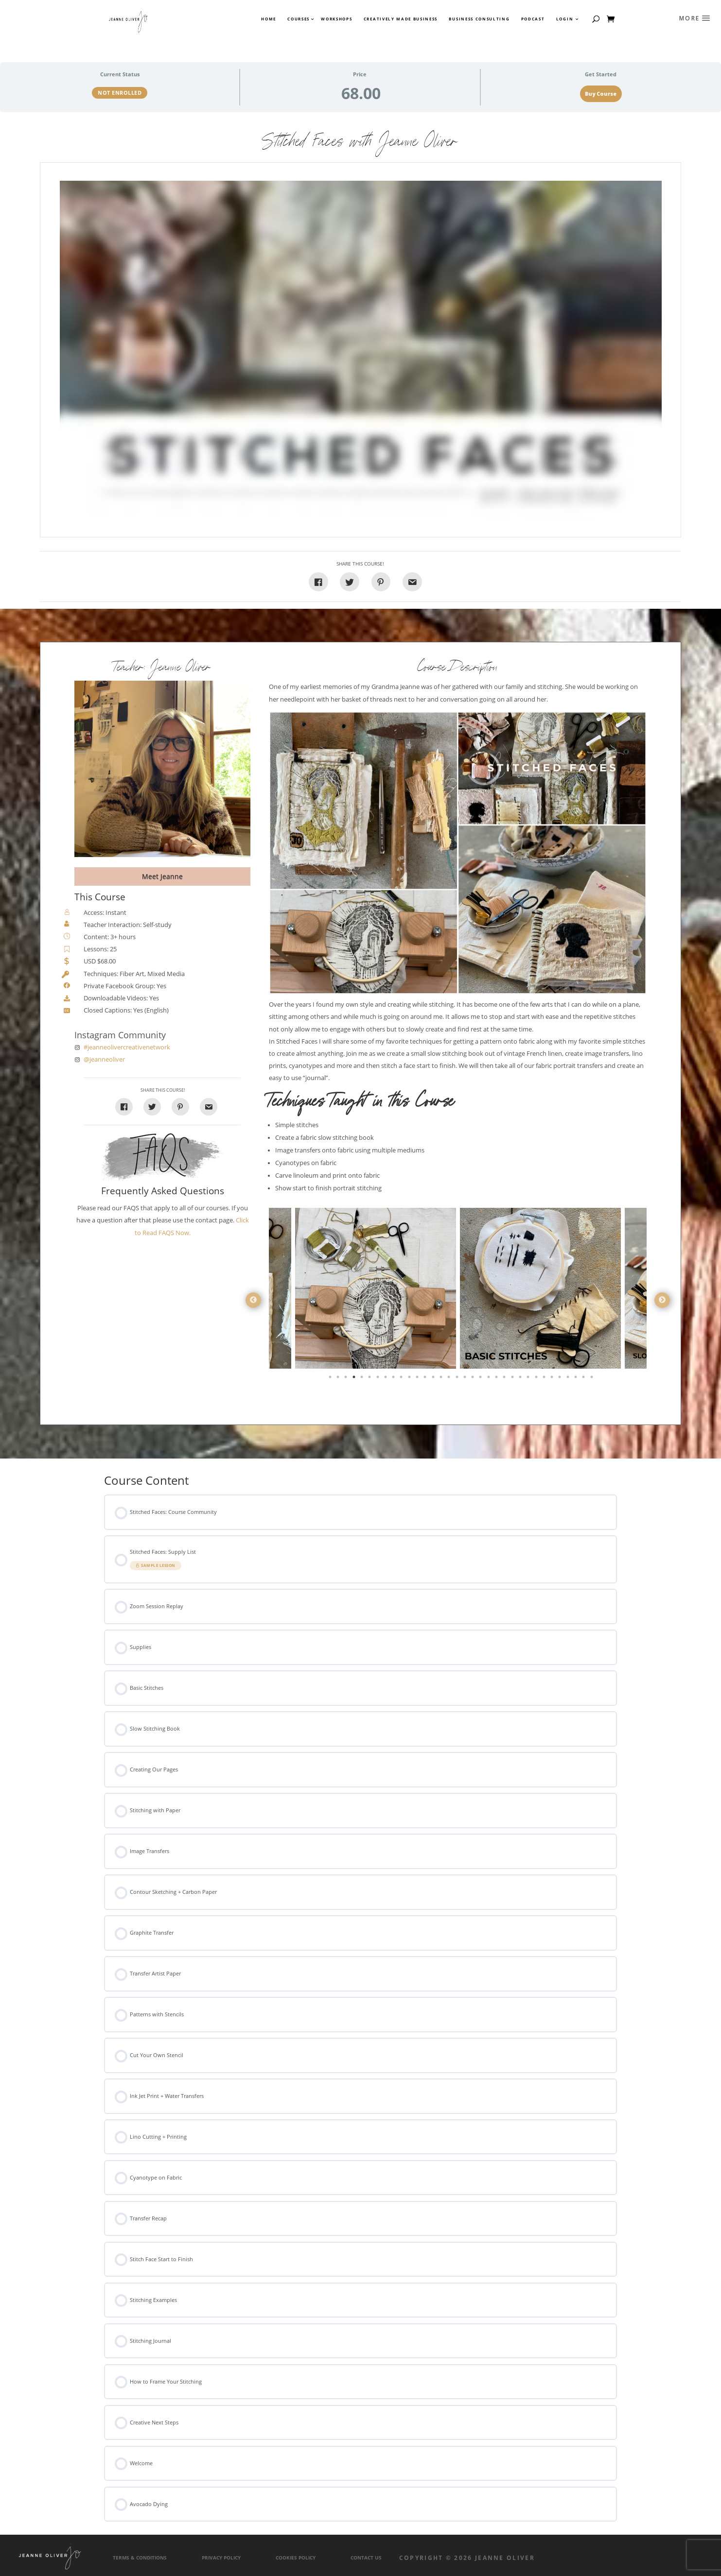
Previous (253, 1300)
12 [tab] (418, 1378)
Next (662, 1300)
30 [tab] (560, 1378)
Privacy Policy (221, 2558)
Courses (298, 19)
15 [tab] (442, 1378)
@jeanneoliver (104, 1059)
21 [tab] (489, 1378)
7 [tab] (378, 1378)
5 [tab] (362, 1378)
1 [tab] (331, 1378)
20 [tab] (481, 1378)
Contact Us (366, 2558)
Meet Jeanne (162, 876)
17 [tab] (458, 1378)
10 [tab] (402, 1378)
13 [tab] (425, 1378)
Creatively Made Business (401, 19)
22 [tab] (497, 1378)
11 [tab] (410, 1378)
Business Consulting (479, 19)
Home (268, 19)
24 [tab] (513, 1378)
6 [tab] (370, 1378)
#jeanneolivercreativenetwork (127, 1047)
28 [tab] (545, 1378)
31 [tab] (568, 1378)
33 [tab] (584, 1378)
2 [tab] (338, 1378)
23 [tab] (505, 1378)
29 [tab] (552, 1378)
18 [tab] (465, 1378)
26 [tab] (529, 1378)
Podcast (533, 19)
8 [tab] (386, 1378)
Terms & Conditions (140, 2558)
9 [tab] (394, 1378)
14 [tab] (434, 1378)
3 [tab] (346, 1378)
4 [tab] (354, 1378)
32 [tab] (576, 1378)
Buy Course (600, 93)
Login (564, 19)
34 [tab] (592, 1378)
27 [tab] (537, 1378)
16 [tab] (449, 1378)
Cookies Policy (296, 2558)
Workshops (336, 19)
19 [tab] (473, 1378)
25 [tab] (521, 1378)
